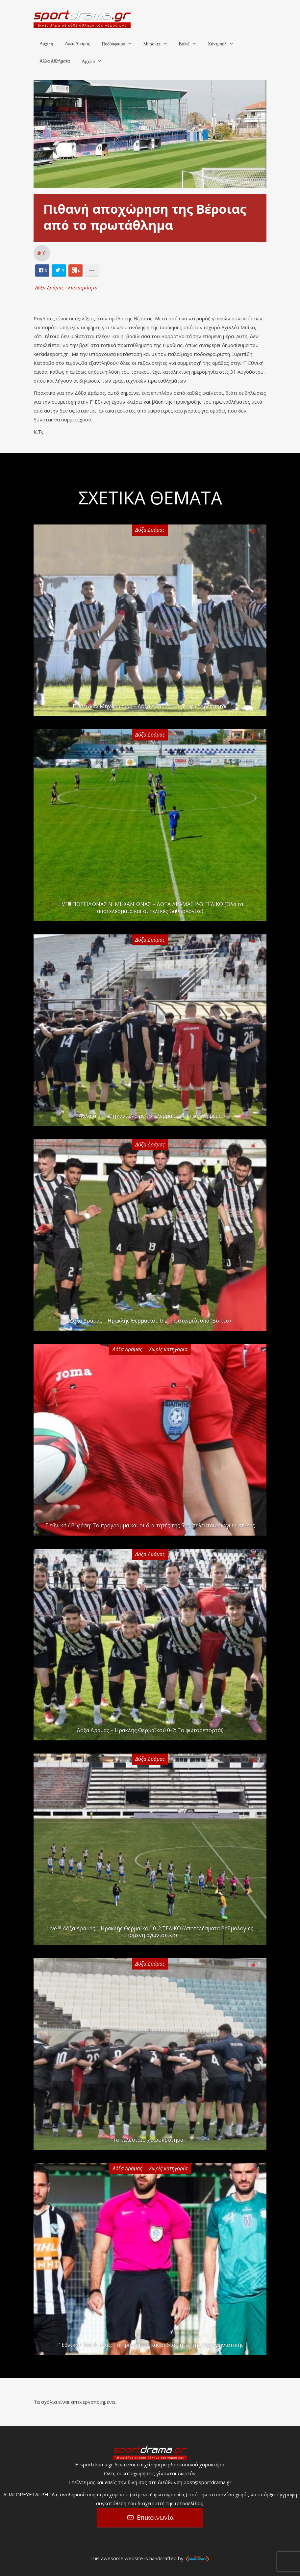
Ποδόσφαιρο (113, 43)
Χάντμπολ (217, 43)
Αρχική (46, 43)
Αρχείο (88, 61)
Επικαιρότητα (83, 287)
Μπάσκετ (152, 43)
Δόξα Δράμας (77, 43)
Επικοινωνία (155, 2517)
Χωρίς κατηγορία (168, 1349)
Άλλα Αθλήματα (54, 61)
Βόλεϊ (184, 43)
